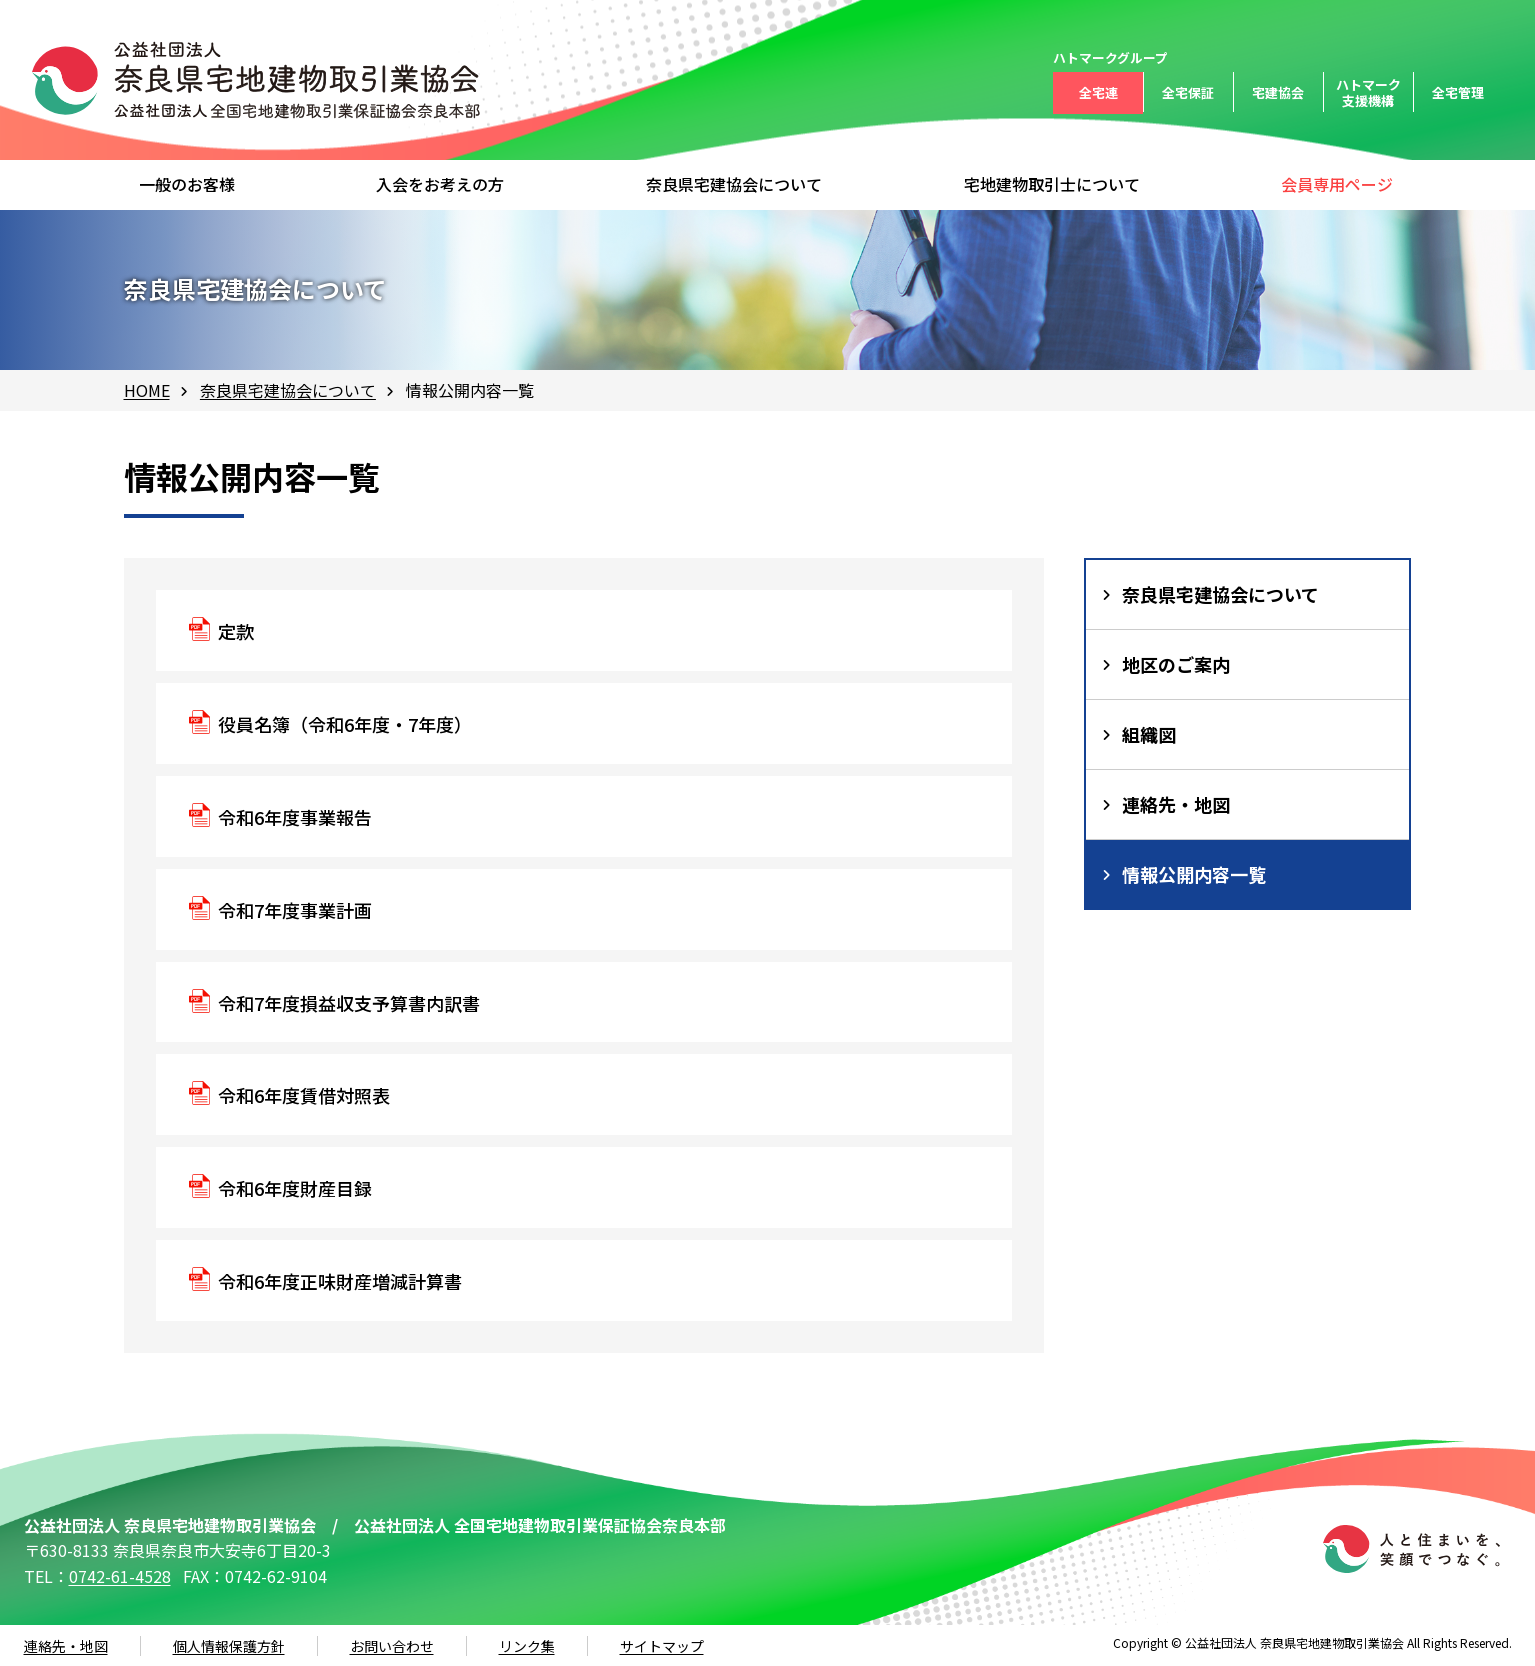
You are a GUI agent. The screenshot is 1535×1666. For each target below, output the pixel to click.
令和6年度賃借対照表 (304, 1095)
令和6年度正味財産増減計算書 (340, 1281)
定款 (236, 631)
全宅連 (1098, 92)
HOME (147, 390)
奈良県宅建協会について (288, 390)
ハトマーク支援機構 (1368, 92)
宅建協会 (1278, 92)
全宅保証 (1188, 92)
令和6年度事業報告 (295, 817)
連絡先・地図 (1176, 804)
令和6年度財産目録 (295, 1188)
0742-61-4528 (120, 1576)
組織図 (1149, 734)
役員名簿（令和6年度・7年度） (345, 724)
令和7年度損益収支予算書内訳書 (349, 1003)
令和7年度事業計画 (295, 910)
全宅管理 (1458, 92)
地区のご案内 (1176, 664)
